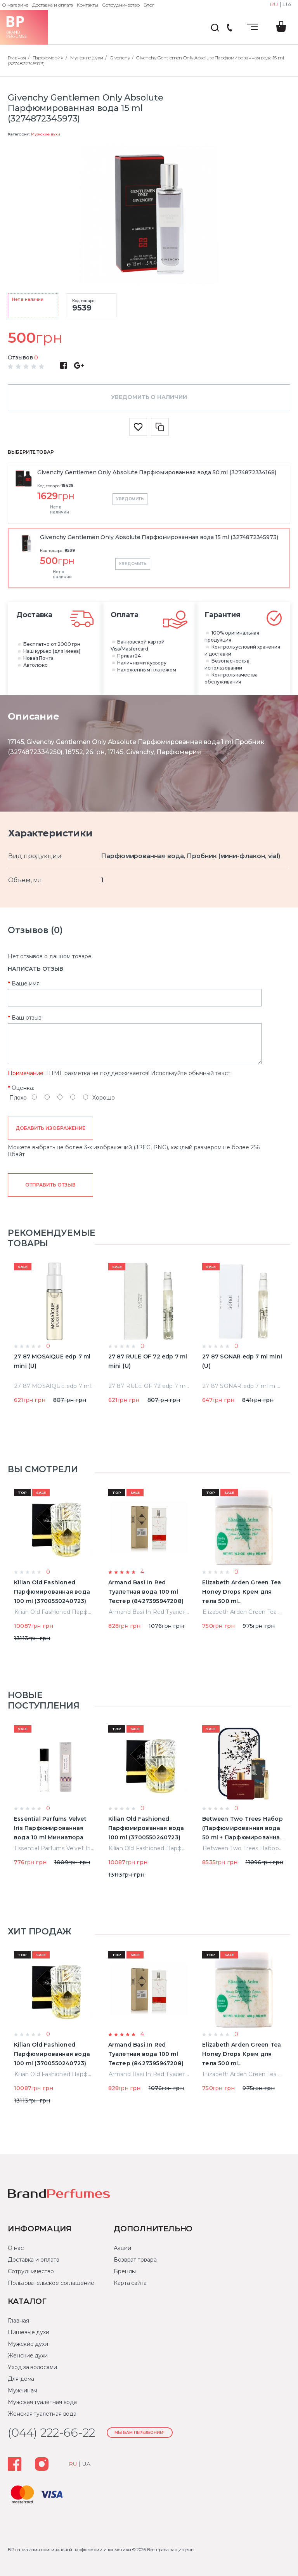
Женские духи (28, 2355)
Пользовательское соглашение (51, 2282)
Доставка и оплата (52, 5)
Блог (149, 5)
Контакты (87, 5)
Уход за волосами (32, 2367)
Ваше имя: (26, 983)
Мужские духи (45, 134)
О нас (16, 2248)
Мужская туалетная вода (42, 2402)
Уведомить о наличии (149, 397)
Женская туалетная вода (42, 2413)
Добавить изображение (51, 1128)
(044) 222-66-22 (229, 28)
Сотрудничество (121, 5)
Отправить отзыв (50, 1185)
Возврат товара (135, 2259)
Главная (18, 2320)
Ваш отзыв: (27, 1017)
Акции (122, 2248)
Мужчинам (22, 2390)
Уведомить (130, 498)
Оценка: (23, 1087)
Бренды (125, 2271)
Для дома (21, 2378)
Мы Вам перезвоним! (139, 2432)
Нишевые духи (28, 2332)
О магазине (15, 5)
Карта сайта (130, 2282)
